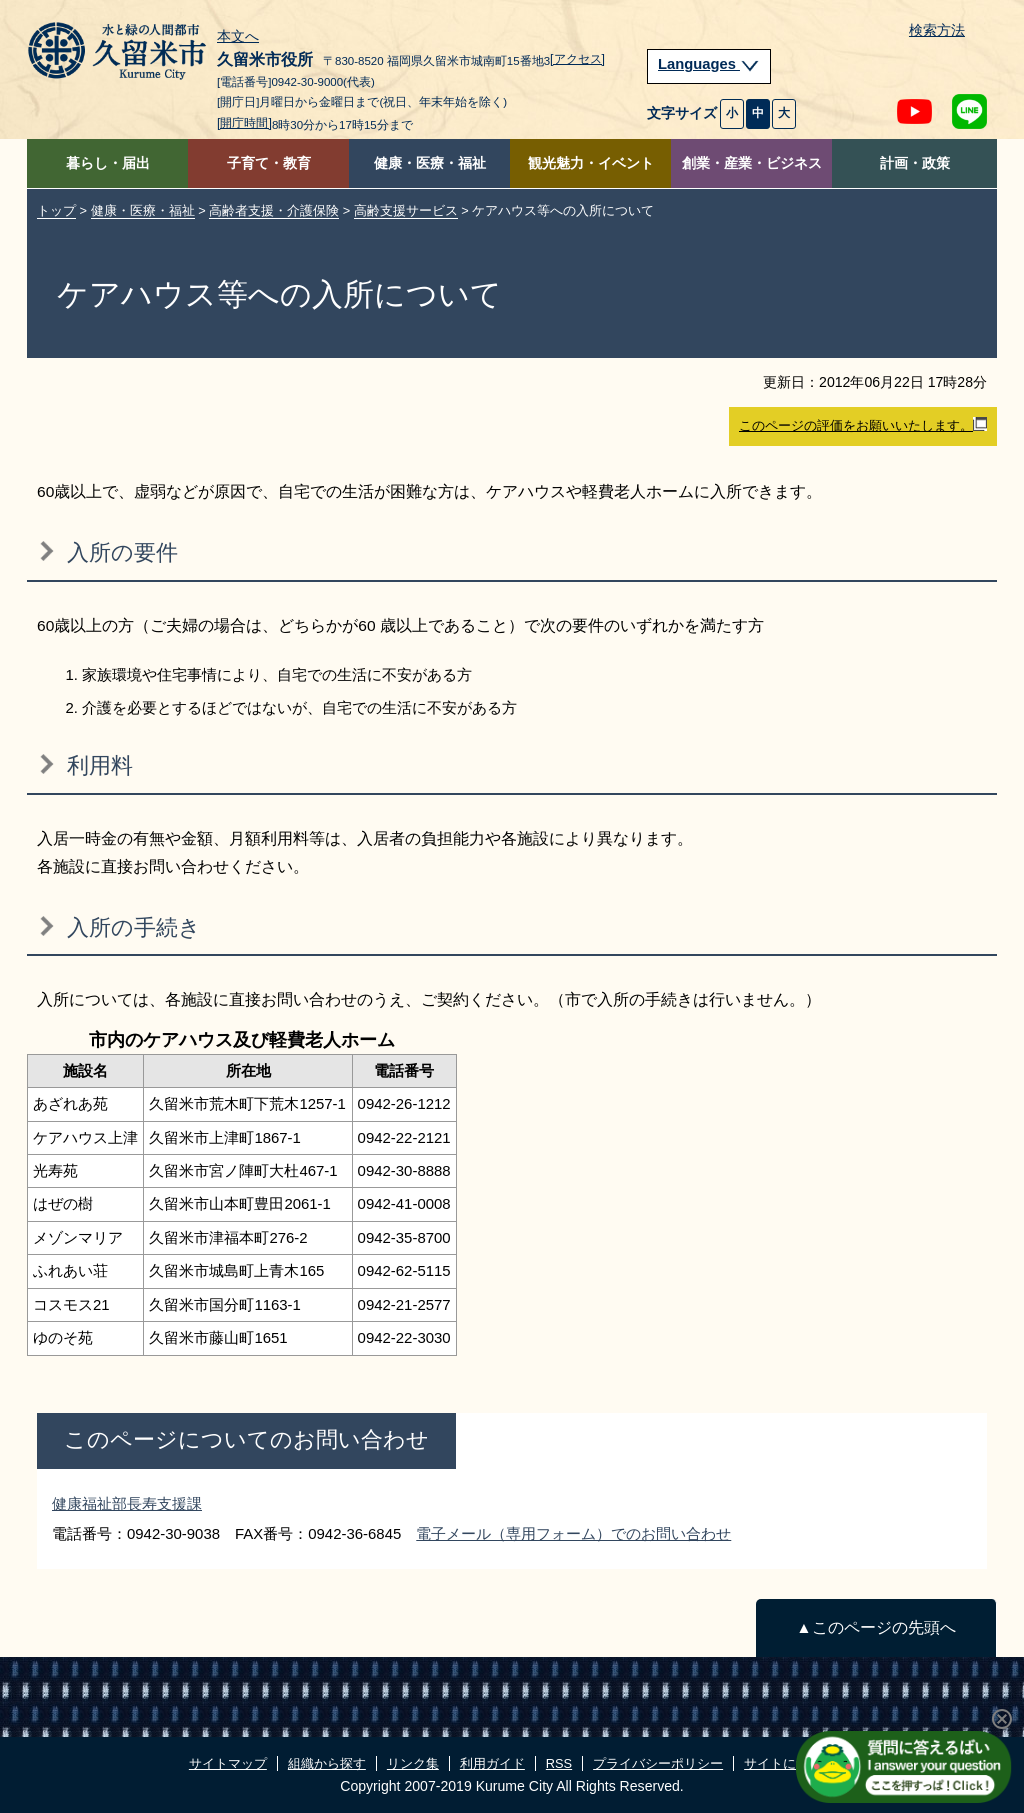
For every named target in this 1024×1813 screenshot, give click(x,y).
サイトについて (789, 1763)
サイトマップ (228, 1763)
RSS (559, 1763)
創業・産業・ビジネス (752, 163)
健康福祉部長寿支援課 (127, 1503)
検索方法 (937, 30)
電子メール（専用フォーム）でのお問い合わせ (573, 1533)
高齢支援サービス (406, 210)
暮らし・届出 (108, 163)
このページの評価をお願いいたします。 (863, 425)
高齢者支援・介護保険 (274, 210)
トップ (56, 210)
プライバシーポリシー (658, 1763)
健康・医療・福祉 (430, 163)
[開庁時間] (244, 123)
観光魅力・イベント (591, 163)
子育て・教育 (269, 163)
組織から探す (327, 1763)
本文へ (238, 37)
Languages (709, 64)
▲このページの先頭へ (875, 1627)
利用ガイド (492, 1763)
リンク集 (413, 1763)
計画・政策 (915, 163)
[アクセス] (577, 59)
